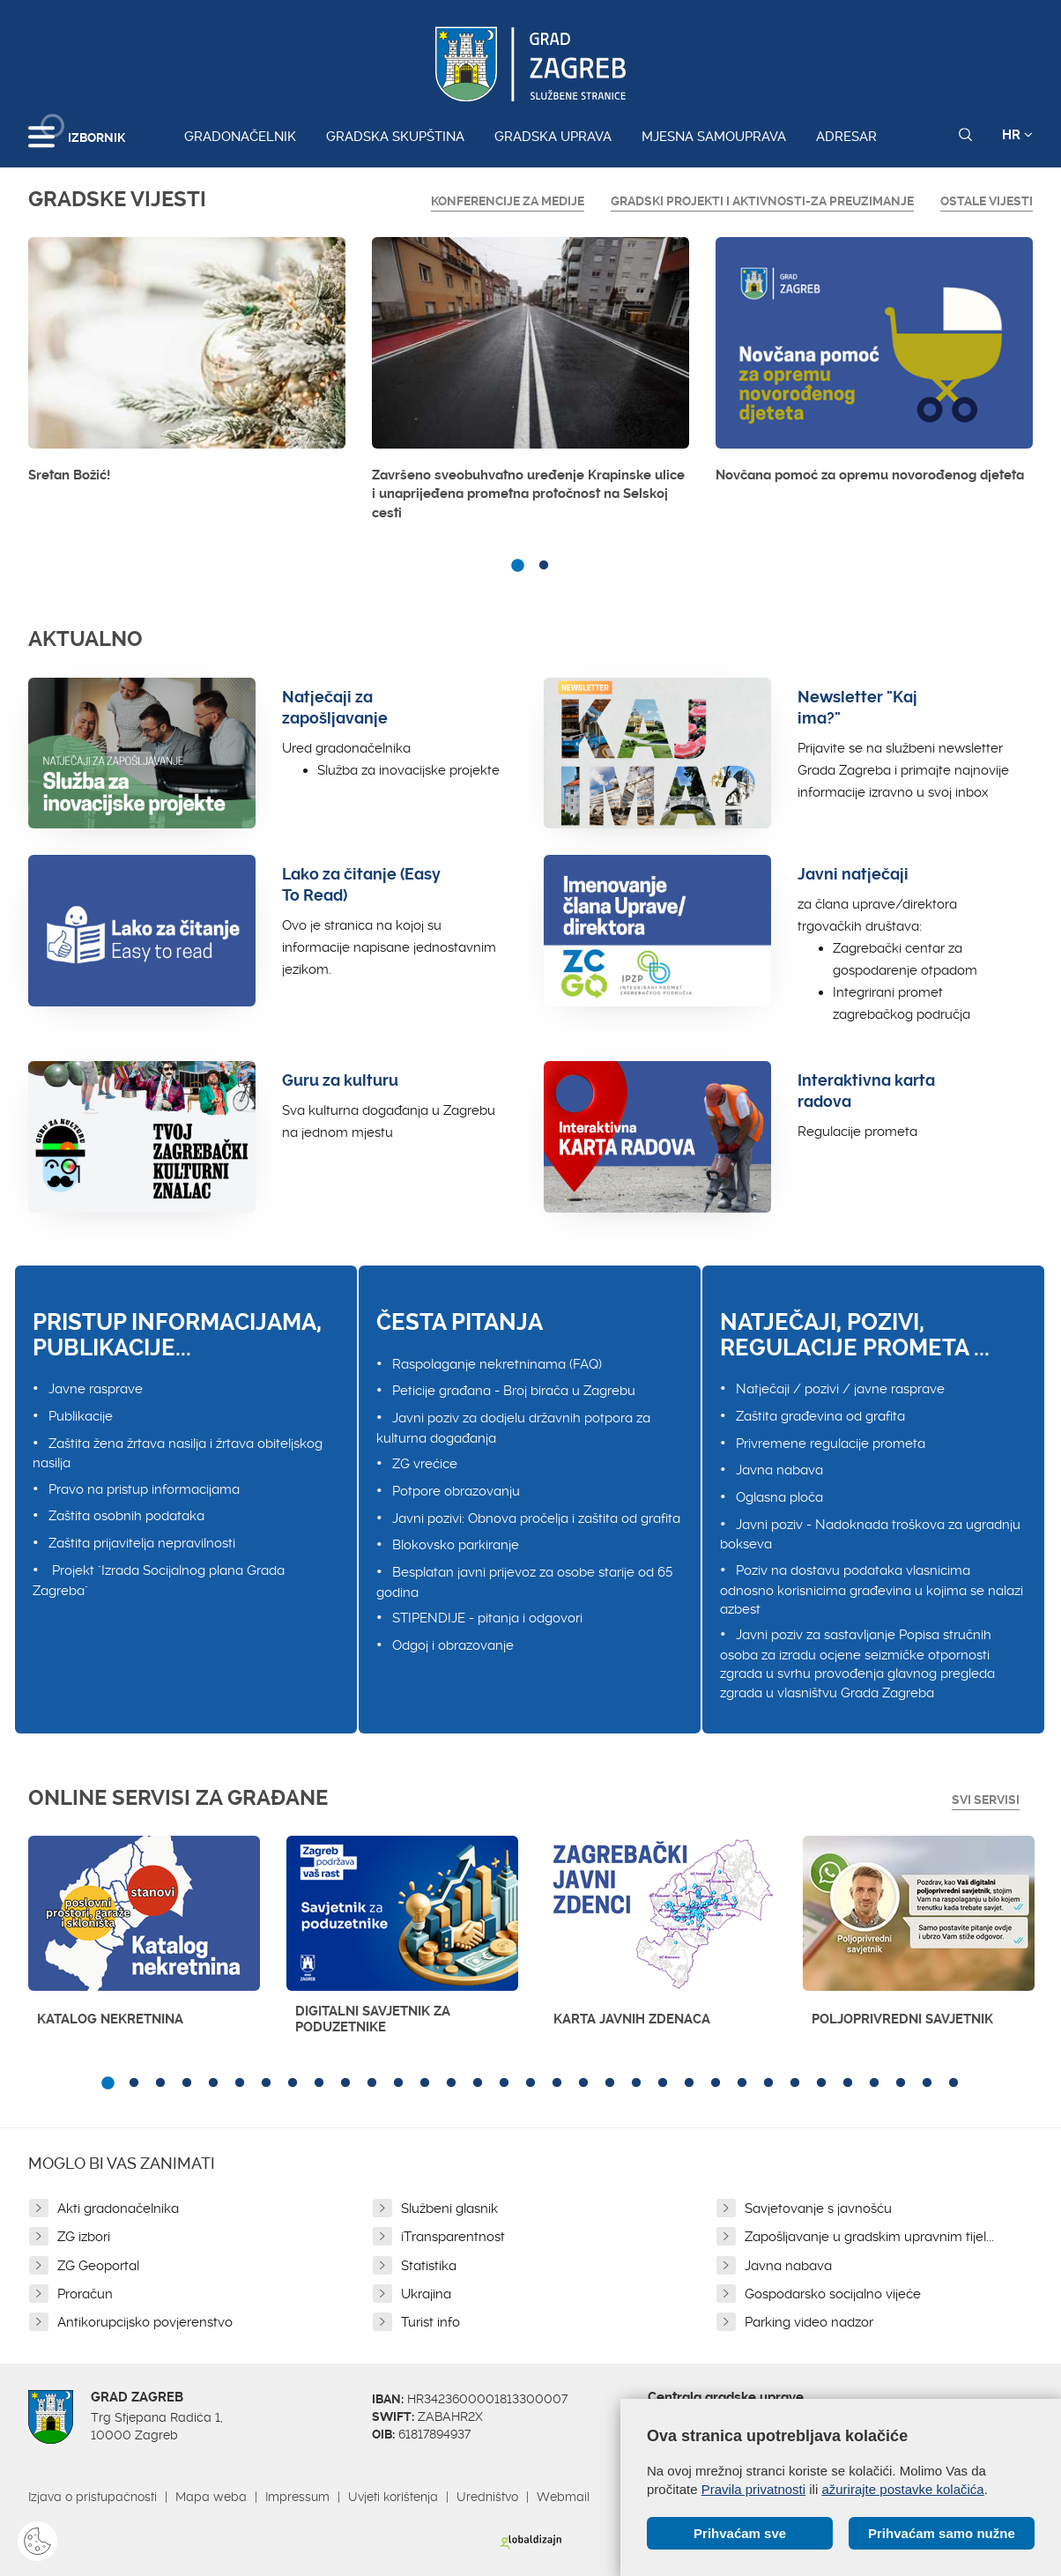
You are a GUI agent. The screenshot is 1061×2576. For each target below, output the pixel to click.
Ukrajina (426, 2294)
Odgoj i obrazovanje (453, 1645)
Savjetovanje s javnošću (818, 2208)
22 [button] (662, 2083)
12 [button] (398, 2083)
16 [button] (504, 2083)
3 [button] (160, 2083)
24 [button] (715, 2083)
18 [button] (557, 2083)
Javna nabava (779, 1470)
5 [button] (213, 2083)
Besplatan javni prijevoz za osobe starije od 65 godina (524, 1582)
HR (1017, 135)
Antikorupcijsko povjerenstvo (145, 2322)
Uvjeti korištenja (393, 2497)
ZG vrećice (424, 1464)
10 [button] (345, 2083)
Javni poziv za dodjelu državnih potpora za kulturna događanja (513, 1428)
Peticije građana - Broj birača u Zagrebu (513, 1391)
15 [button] (477, 2083)
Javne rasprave (95, 1389)
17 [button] (530, 2083)
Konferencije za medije (507, 201)
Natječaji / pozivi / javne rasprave (840, 1389)
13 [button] (425, 2083)
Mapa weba (211, 2497)
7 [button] (266, 2083)
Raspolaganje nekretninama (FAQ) (497, 1364)
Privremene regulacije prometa (830, 1443)
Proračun (85, 2294)
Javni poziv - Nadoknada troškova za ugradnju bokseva (870, 1535)
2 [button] (544, 566)
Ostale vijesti (986, 201)
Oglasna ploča (779, 1497)
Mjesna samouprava (714, 137)
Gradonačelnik (240, 137)
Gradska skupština (395, 137)
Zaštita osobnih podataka (126, 1516)
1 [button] (517, 566)
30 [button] (874, 2083)
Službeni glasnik (449, 2208)
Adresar (846, 137)
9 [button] (319, 2083)
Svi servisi (986, 1800)
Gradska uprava (553, 137)
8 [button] (292, 2083)
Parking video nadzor (809, 2322)
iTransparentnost (453, 2237)
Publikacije (80, 1416)
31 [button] (900, 2083)
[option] (187, 365)
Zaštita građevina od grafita (820, 1416)
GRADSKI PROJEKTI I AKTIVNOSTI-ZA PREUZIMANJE (762, 201)
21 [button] (636, 2083)
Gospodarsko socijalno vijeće (833, 2294)
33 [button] (953, 2083)
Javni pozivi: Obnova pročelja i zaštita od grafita (536, 1518)
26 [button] (768, 2083)
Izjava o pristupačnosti (92, 2497)
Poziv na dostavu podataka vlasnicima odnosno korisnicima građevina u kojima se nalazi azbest (871, 1590)
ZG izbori (83, 2237)
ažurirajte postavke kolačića (902, 2489)
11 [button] (372, 2083)
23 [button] (689, 2083)
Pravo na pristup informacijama (144, 1489)
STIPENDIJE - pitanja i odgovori (487, 1618)
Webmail (563, 2497)
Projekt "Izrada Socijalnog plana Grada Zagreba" (159, 1581)
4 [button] (187, 2083)
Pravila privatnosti (753, 2489)
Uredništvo (487, 2497)
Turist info (430, 2322)
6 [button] (240, 2083)
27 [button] (795, 2083)
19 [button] (583, 2083)
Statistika (428, 2266)
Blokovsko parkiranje (455, 1545)
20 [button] (610, 2083)
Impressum (297, 2497)
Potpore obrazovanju (456, 1491)
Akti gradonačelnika (118, 2208)
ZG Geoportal (98, 2266)
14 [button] (451, 2083)
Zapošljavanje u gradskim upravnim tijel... (869, 2237)
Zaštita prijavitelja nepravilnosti (141, 1543)
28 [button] (821, 2083)
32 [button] (927, 2083)
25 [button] (742, 2083)
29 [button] (848, 2083)
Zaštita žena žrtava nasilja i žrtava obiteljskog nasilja (178, 1454)
